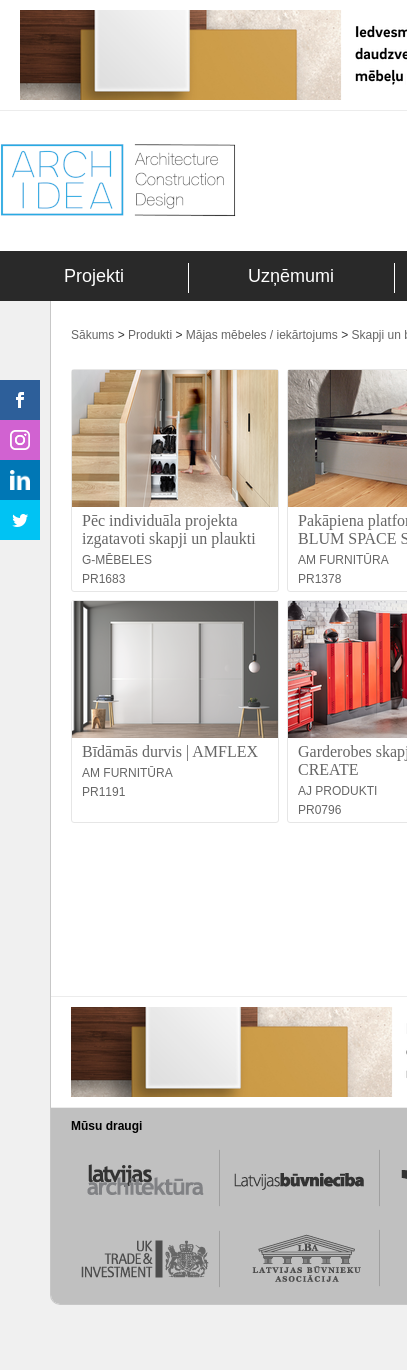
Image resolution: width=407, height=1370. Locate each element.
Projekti (94, 276)
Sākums (92, 335)
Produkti (150, 335)
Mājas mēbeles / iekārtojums (262, 335)
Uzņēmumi (291, 276)
